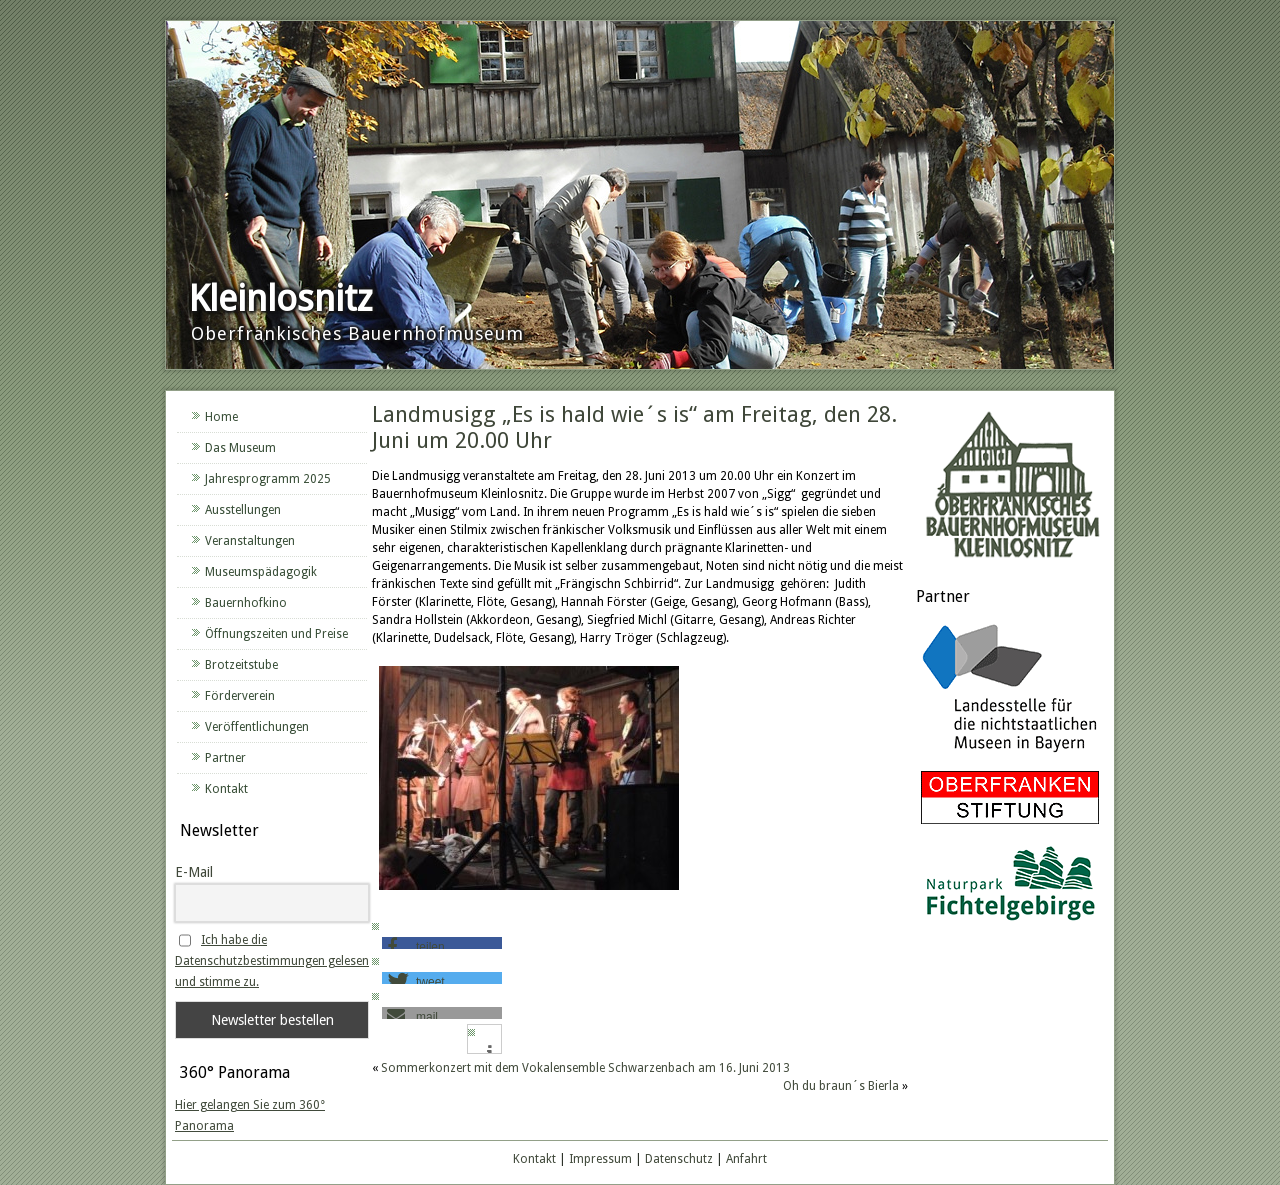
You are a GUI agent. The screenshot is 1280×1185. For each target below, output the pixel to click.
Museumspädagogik (261, 572)
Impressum (600, 1159)
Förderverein (240, 696)
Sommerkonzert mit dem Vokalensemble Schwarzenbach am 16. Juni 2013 (585, 1068)
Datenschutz (679, 1159)
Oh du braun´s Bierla (841, 1086)
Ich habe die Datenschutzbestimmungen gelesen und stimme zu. (272, 961)
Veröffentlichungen (257, 727)
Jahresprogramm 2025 (268, 479)
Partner (225, 758)
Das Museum (240, 448)
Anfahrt (746, 1159)
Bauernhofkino (246, 603)
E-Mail (194, 872)
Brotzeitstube (241, 665)
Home (221, 417)
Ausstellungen (243, 510)
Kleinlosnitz (280, 298)
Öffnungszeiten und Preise (276, 634)
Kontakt (226, 789)
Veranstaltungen (250, 541)
